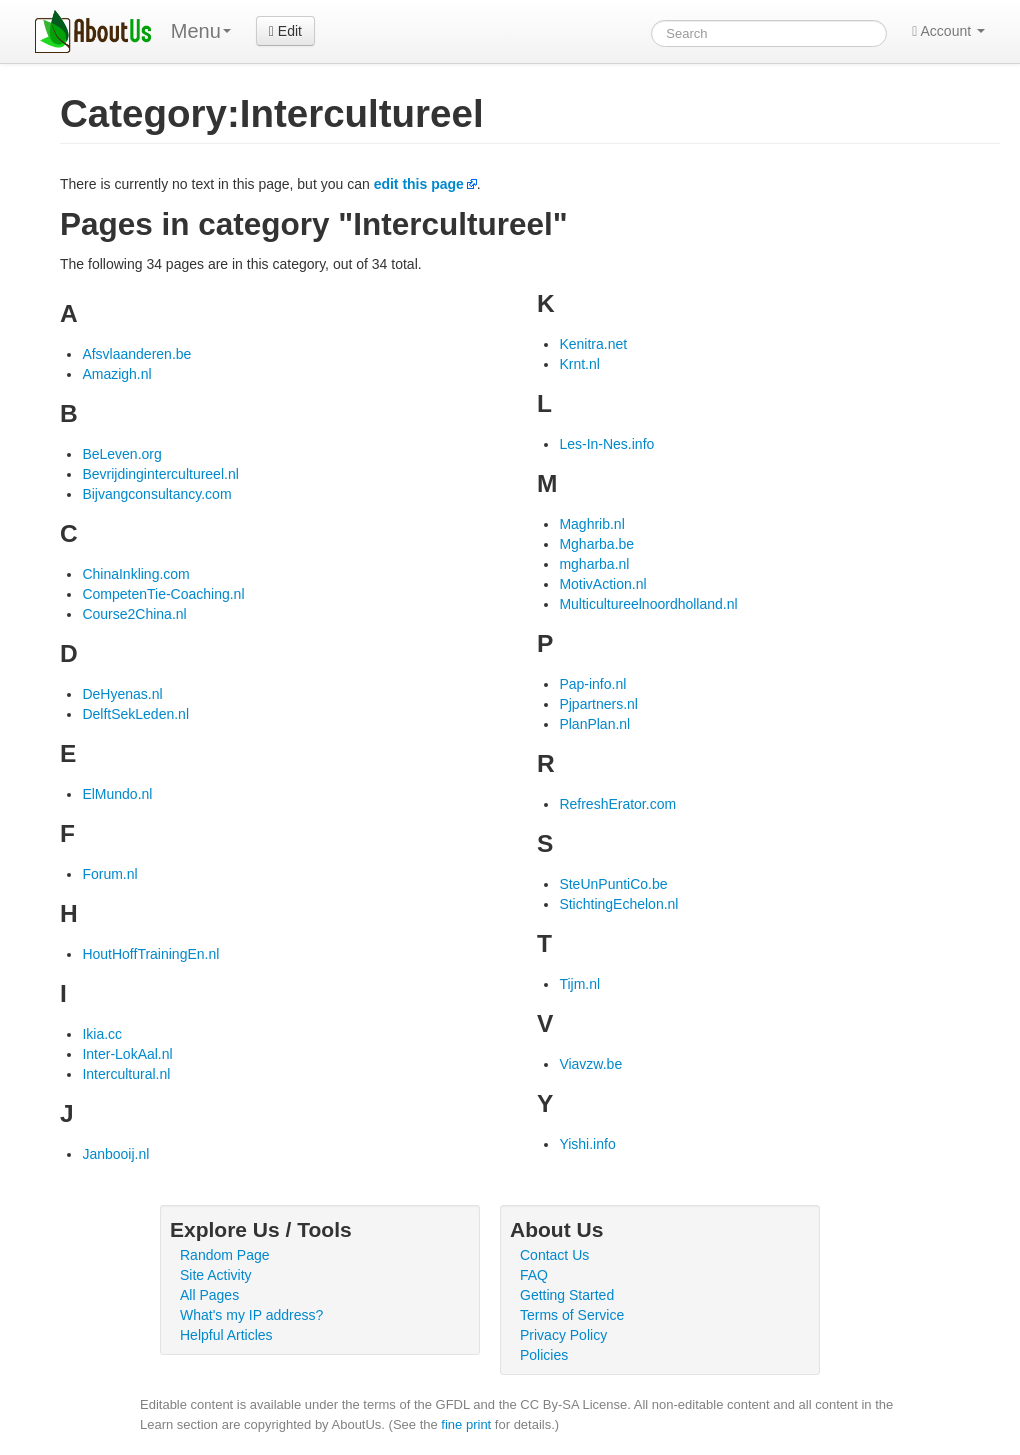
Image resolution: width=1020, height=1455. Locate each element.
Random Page (225, 1255)
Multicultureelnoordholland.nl (648, 604)
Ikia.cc (102, 1034)
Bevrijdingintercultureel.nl (160, 474)
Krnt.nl (579, 364)
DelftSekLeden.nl (135, 714)
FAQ (534, 1275)
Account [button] (948, 31)
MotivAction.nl (602, 584)
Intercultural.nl (126, 1074)
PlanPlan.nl (594, 724)
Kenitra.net (593, 344)
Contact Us (554, 1255)
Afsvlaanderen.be (136, 354)
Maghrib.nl (591, 524)
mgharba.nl (594, 564)
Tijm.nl (579, 984)
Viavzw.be (590, 1064)
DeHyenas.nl (122, 694)
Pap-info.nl (592, 684)
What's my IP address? (251, 1315)
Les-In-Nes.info (606, 444)
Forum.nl (109, 874)
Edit (285, 31)
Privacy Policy (563, 1335)
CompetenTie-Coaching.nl (163, 594)
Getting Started (567, 1295)
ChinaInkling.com (135, 574)
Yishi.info (587, 1144)
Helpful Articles (226, 1335)
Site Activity (216, 1275)
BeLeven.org (121, 454)
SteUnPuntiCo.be (613, 884)
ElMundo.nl (117, 794)
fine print (466, 1424)
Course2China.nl (134, 614)
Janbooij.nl (115, 1154)
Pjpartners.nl (598, 704)
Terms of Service (572, 1315)
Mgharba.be (596, 544)
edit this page (419, 184)
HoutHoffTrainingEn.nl (150, 954)
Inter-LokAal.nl (127, 1054)
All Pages (209, 1295)
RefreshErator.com (617, 804)
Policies (544, 1355)
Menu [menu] (201, 31)
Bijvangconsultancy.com (156, 494)
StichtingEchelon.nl (618, 904)
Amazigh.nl (116, 374)
